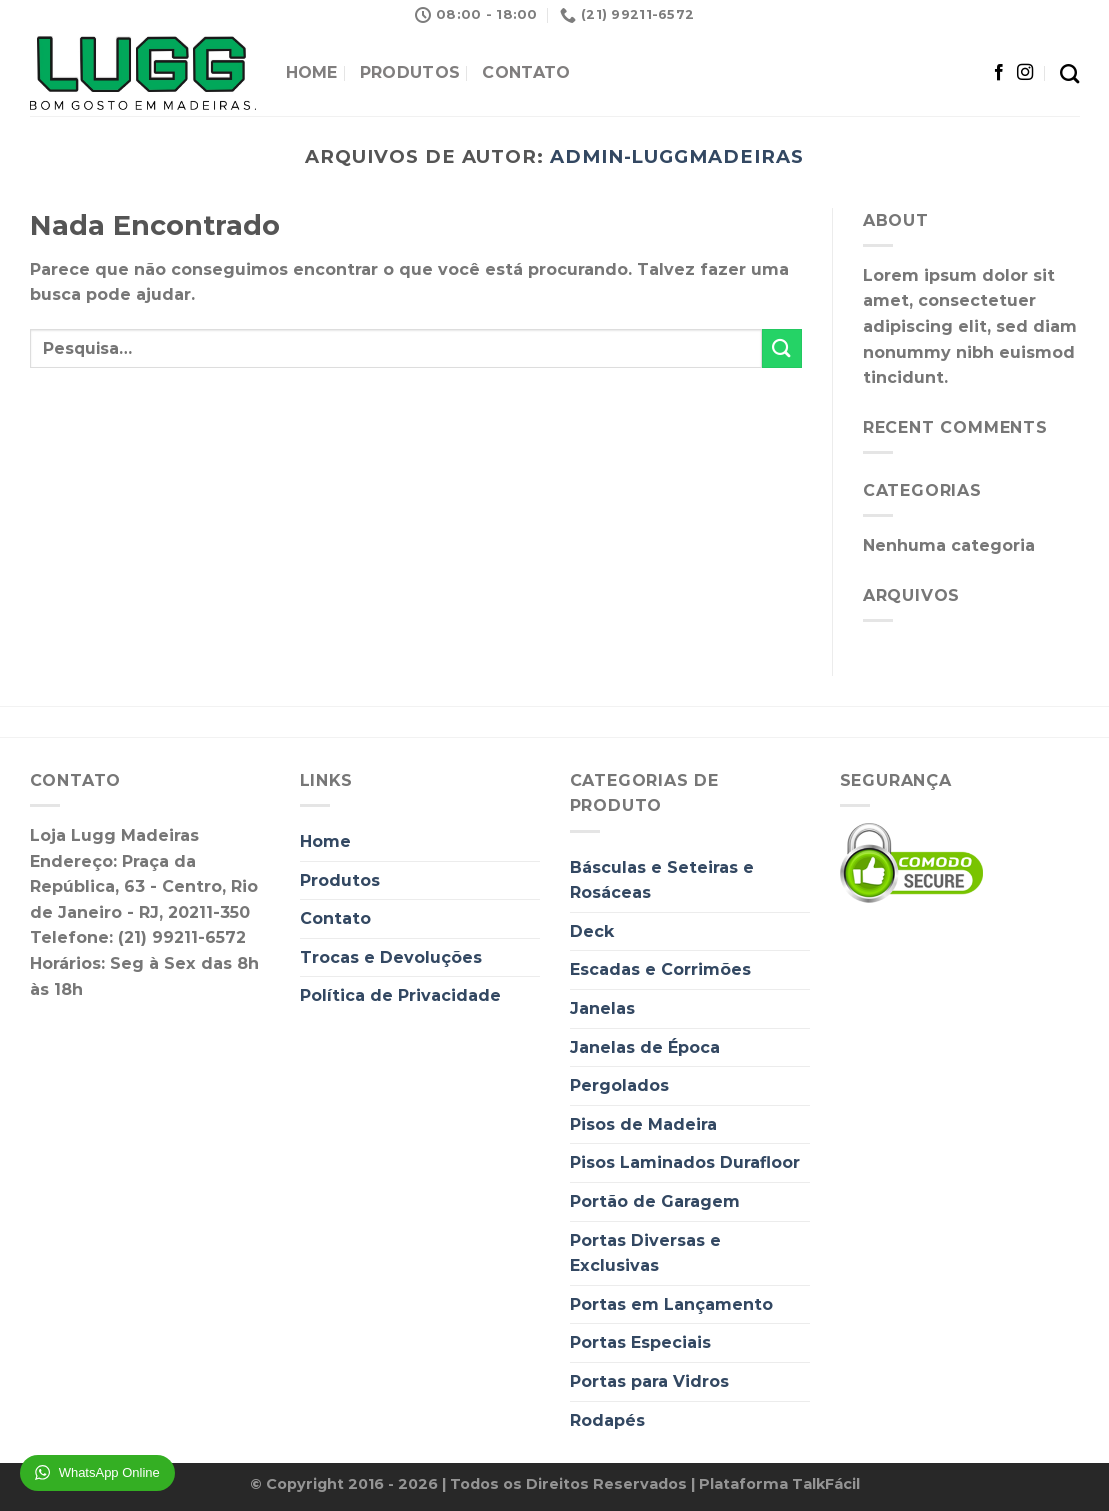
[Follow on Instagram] (1025, 73)
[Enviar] (782, 348)
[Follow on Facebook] (999, 73)
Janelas (602, 1008)
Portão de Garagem (655, 1201)
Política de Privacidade (400, 995)
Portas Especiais (640, 1342)
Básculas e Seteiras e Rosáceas (662, 880)
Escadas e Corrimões (660, 969)
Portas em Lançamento (671, 1304)
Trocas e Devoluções (391, 957)
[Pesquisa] (1069, 73)
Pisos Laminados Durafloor (685, 1162)
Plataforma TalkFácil (779, 1484)
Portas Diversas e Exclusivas (645, 1253)
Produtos (410, 72)
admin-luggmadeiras (677, 156)
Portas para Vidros (649, 1381)
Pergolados (619, 1085)
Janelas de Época (645, 1047)
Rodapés (607, 1420)
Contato (526, 72)
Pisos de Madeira (643, 1124)
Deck (592, 931)
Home (312, 72)
